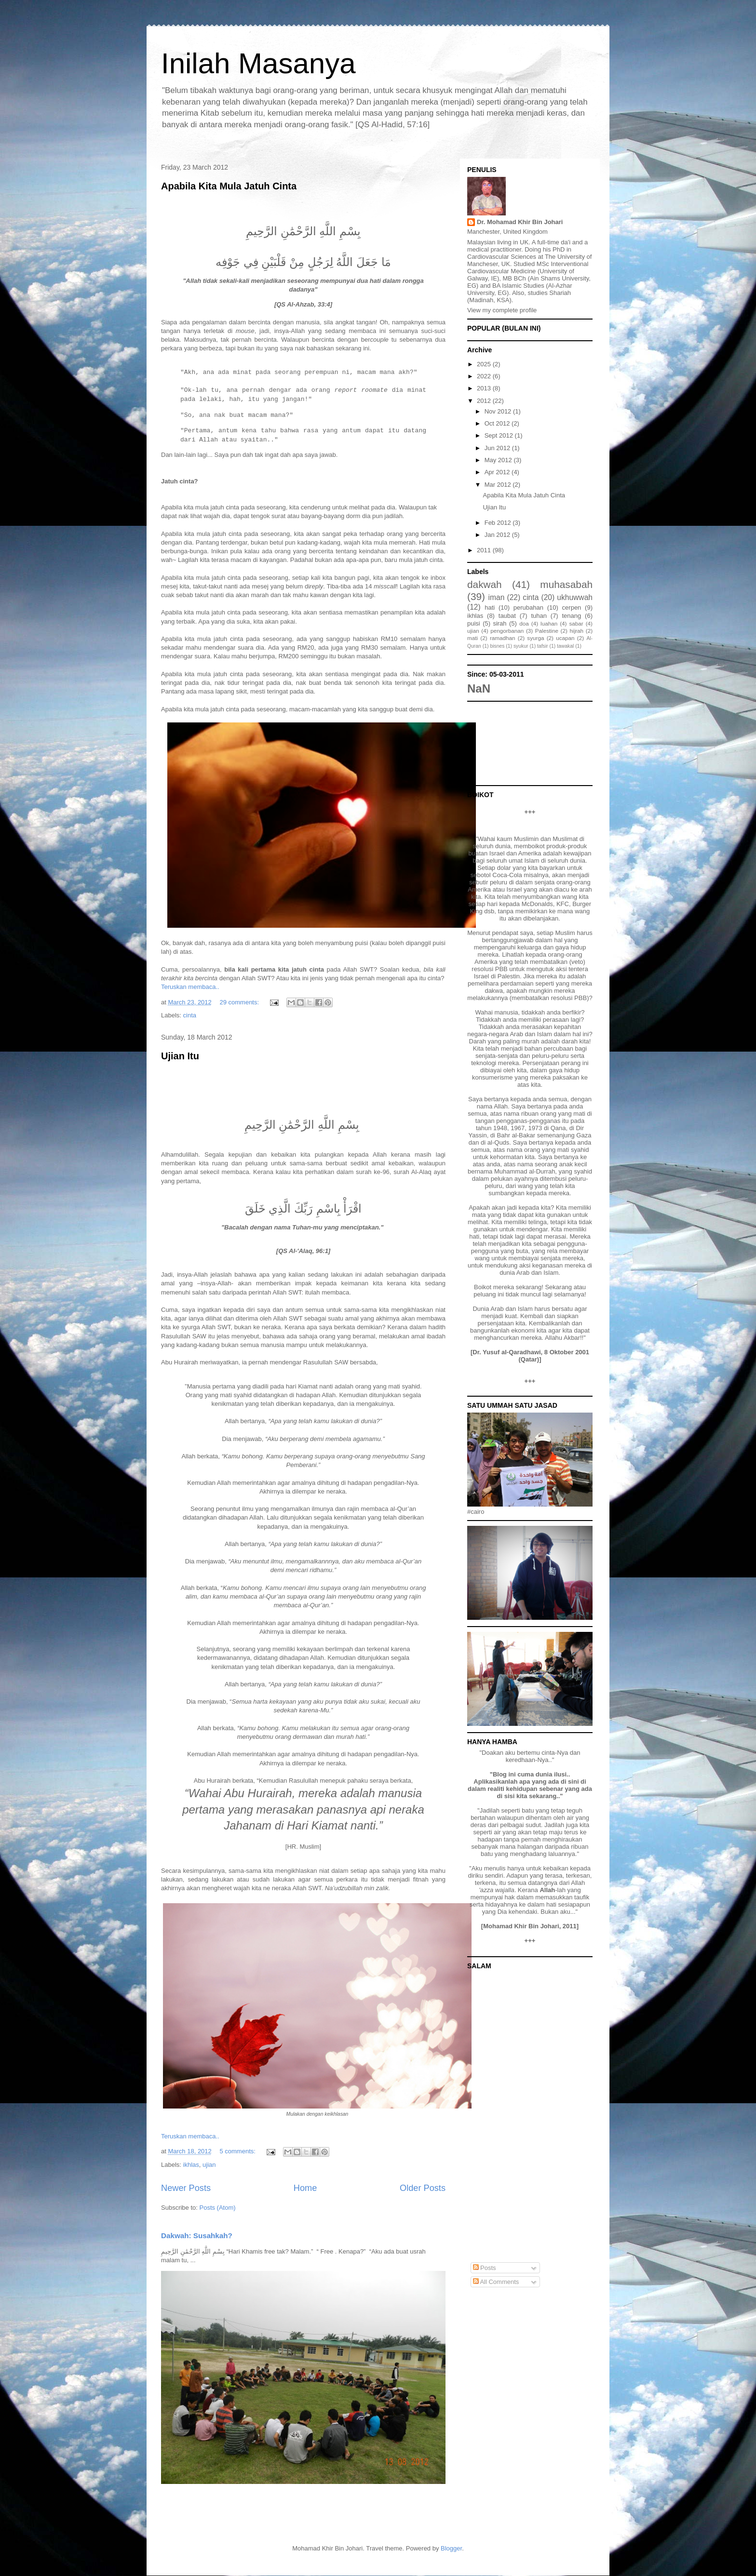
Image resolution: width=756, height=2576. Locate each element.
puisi (473, 623)
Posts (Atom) (218, 2207)
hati (490, 607)
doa (524, 623)
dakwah (484, 584)
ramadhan (502, 638)
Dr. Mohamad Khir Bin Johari (520, 222)
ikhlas (191, 2164)
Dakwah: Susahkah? (196, 2235)
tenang (571, 615)
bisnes (497, 646)
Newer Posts (186, 2188)
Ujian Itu (180, 1056)
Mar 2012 (499, 484)
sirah (499, 623)
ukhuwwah (575, 597)
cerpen (571, 607)
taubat (507, 615)
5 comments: (238, 2151)
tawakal (565, 646)
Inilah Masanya (258, 63)
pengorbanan (507, 630)
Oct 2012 (498, 423)
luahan (548, 623)
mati (472, 638)
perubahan (528, 607)
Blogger (451, 2548)
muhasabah (566, 584)
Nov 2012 (499, 411)
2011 (485, 550)
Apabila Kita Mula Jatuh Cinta (229, 186)
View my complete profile (502, 310)
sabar (576, 623)
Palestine (546, 630)
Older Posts (423, 2188)
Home (305, 2188)
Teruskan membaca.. (190, 986)
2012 (485, 400)
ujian (209, 2164)
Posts (484, 2267)
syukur (520, 646)
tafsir (542, 646)
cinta (189, 1015)
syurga (535, 638)
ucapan (565, 638)
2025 (485, 364)
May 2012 (499, 460)
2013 (485, 388)
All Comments (496, 2281)
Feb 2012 (499, 522)
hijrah (577, 630)
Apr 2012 (498, 472)
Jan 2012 (498, 534)
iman (496, 597)
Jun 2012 (498, 448)
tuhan (539, 615)
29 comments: (239, 1002)
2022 (485, 376)
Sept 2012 (500, 435)
